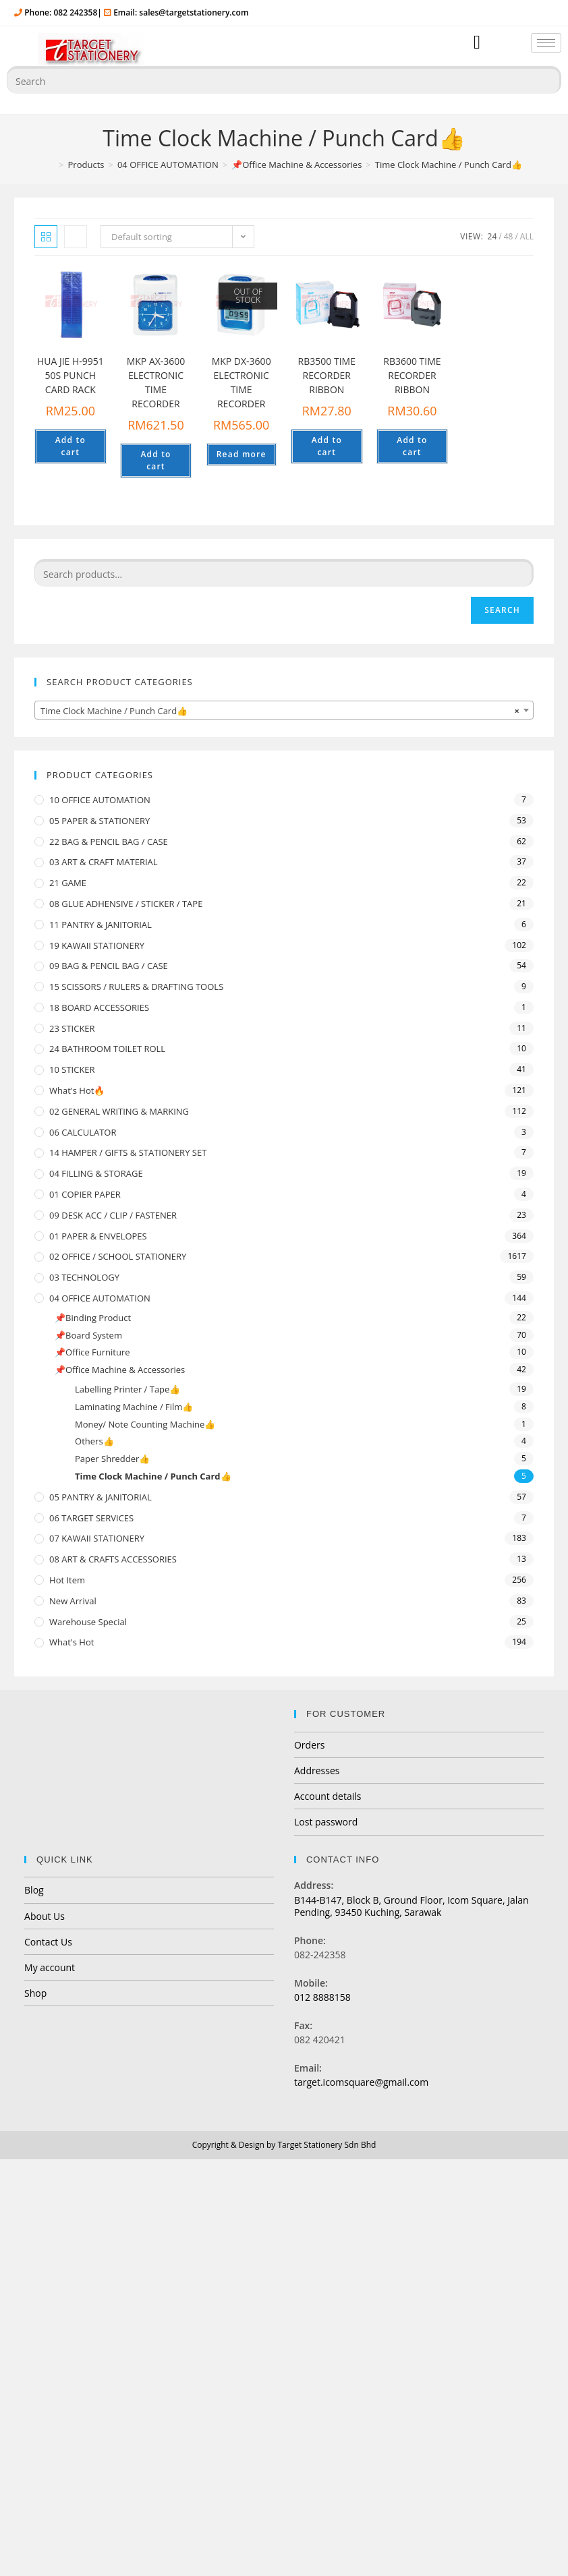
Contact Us (48, 1941)
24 (492, 236)
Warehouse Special (88, 1622)
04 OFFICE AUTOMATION (99, 1298)
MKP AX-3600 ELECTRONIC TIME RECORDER (156, 382)
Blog (34, 1889)
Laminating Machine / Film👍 (134, 1407)
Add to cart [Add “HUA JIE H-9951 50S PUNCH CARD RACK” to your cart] (70, 446)
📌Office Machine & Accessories (120, 1370)
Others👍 (94, 1441)
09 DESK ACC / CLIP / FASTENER (113, 1215)
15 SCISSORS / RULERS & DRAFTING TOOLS (136, 986)
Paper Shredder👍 (112, 1459)
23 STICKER (72, 1028)
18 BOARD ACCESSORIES (99, 1007)
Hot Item (67, 1580)
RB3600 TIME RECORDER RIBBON (412, 375)
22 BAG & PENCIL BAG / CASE (108, 842)
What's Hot (71, 1642)
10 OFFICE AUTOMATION (99, 800)
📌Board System (88, 1335)
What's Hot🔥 (77, 1090)
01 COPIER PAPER (85, 1194)
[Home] (50, 164)
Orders (309, 1744)
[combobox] (284, 710)
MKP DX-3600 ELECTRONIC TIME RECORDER (241, 382)
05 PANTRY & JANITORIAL (100, 1497)
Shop (35, 1993)
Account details (327, 1796)
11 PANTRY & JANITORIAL (100, 924)
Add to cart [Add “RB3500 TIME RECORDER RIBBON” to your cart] (327, 446)
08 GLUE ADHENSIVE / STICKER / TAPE (125, 904)
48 (508, 236)
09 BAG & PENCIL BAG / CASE (108, 966)
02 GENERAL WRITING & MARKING (119, 1111)
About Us (44, 1916)
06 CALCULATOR (82, 1132)
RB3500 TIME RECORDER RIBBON (327, 375)
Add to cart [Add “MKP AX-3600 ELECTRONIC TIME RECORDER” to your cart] (155, 460)
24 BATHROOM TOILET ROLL (107, 1049)
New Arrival (72, 1601)
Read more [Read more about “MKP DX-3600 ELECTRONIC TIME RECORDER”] (241, 454)
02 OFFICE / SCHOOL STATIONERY (117, 1256)
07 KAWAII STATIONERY (96, 1538)
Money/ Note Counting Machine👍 (145, 1424)
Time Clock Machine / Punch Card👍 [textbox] (279, 710)
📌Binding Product (93, 1318)
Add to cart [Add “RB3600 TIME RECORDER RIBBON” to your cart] (412, 446)
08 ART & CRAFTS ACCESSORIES (113, 1559)
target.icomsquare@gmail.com (361, 2082)
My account (49, 1967)
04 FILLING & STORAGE (96, 1173)
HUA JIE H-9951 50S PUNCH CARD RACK (70, 375)
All (527, 236)
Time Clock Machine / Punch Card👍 (153, 1476)
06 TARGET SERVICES (91, 1518)
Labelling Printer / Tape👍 (127, 1389)
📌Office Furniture (92, 1352)
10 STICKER (72, 1069)
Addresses (316, 1770)
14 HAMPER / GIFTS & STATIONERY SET (127, 1152)
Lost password (326, 1821)
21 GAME (67, 883)
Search (502, 610)
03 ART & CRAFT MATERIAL (103, 862)
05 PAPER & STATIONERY (99, 821)
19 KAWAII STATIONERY (96, 945)
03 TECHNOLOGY (84, 1277)
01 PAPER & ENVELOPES (98, 1236)
